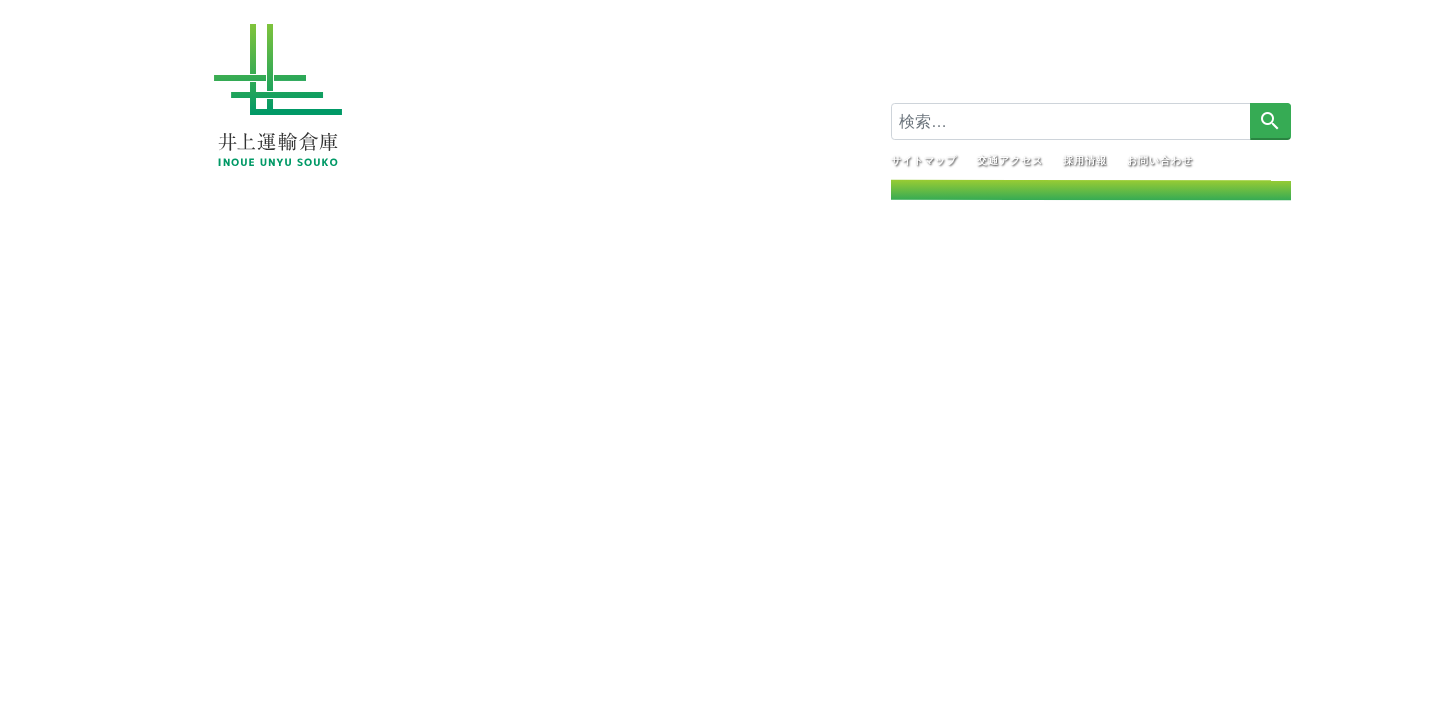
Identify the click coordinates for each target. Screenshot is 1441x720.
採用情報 (1084, 159)
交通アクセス (1009, 159)
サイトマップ (923, 159)
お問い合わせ (1159, 159)
